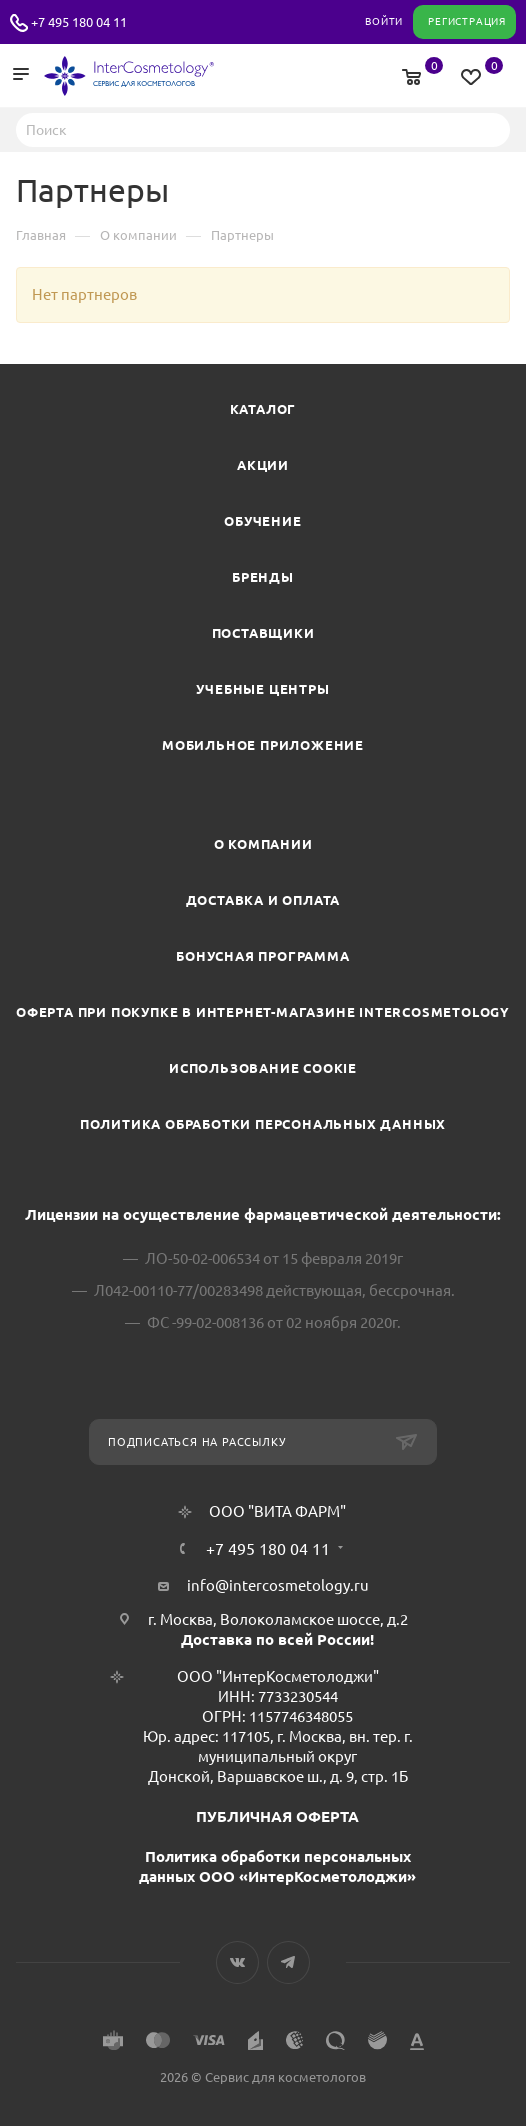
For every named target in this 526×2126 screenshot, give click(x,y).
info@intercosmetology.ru (278, 1585)
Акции (263, 465)
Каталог (263, 409)
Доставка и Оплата (263, 900)
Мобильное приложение (263, 745)
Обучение (262, 521)
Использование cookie (263, 1068)
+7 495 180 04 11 (79, 22)
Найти (489, 129)
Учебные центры (262, 689)
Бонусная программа (262, 956)
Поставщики (263, 633)
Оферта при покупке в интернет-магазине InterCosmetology (263, 1012)
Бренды (263, 577)
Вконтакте (237, 1962)
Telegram (288, 1962)
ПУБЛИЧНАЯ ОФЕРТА (277, 1816)
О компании (263, 844)
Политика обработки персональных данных (263, 1124)
